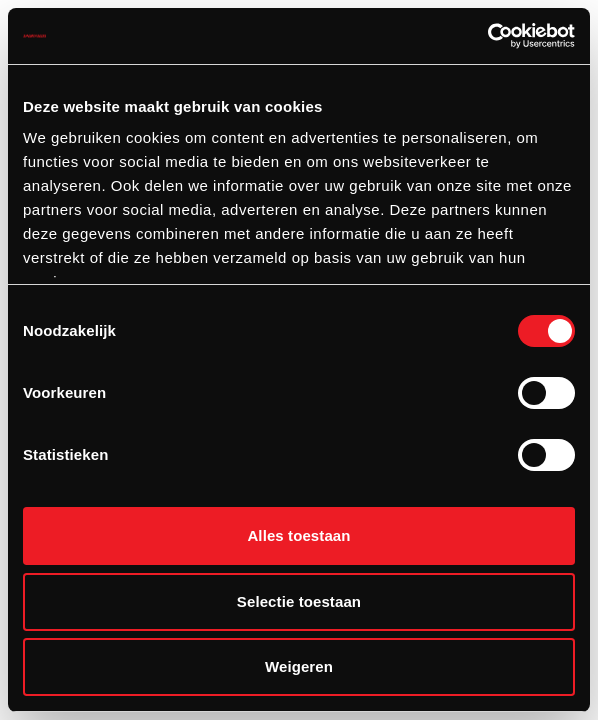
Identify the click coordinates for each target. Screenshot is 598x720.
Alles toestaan (298, 535)
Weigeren (299, 666)
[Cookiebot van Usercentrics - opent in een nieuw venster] (487, 36)
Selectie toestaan (299, 601)
